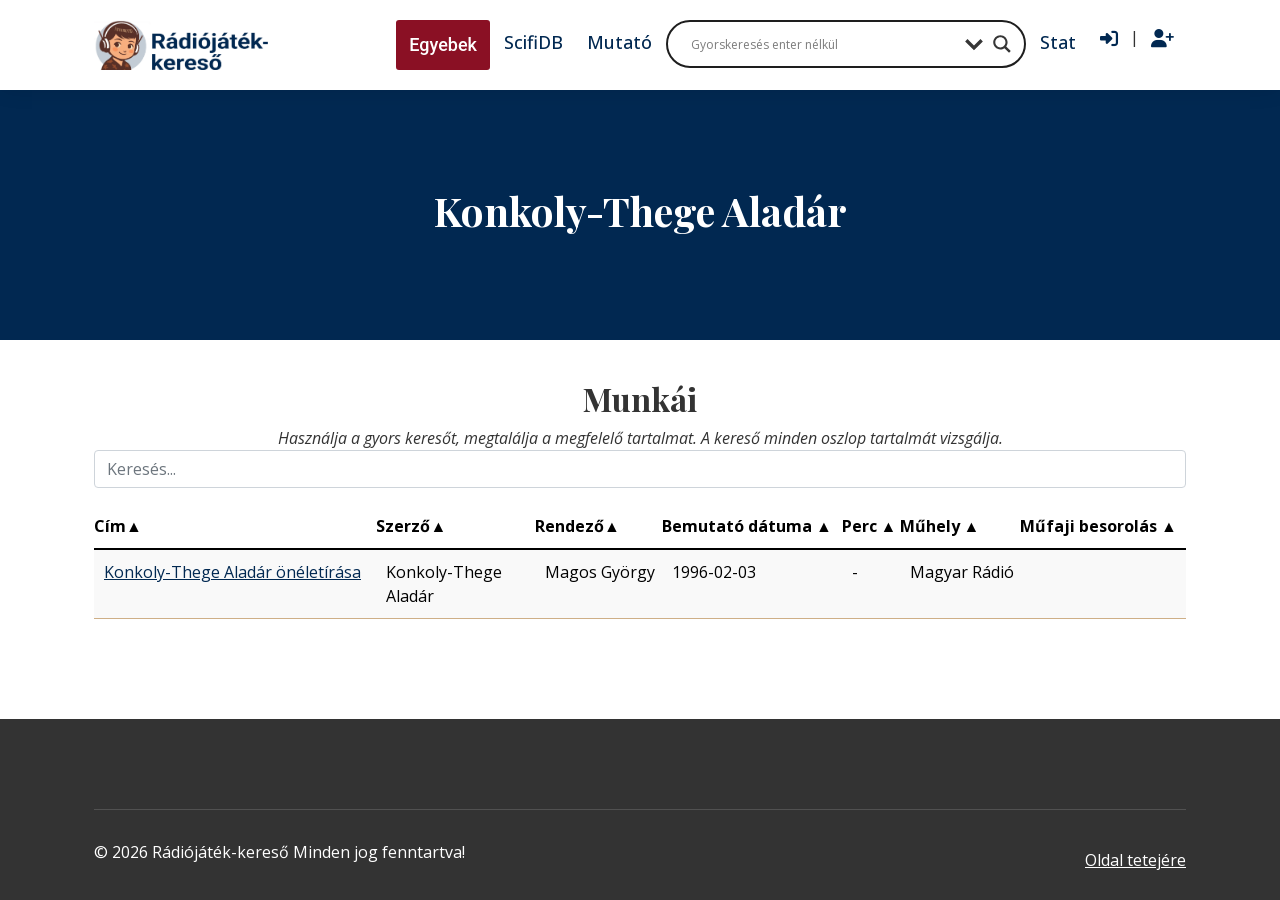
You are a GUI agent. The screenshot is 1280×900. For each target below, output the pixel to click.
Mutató (619, 42)
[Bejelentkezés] (1109, 39)
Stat (1058, 42)
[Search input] (823, 44)
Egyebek (443, 44)
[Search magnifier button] (1002, 44)
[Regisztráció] (1162, 39)
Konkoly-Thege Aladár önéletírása (232, 572)
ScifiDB (533, 42)
